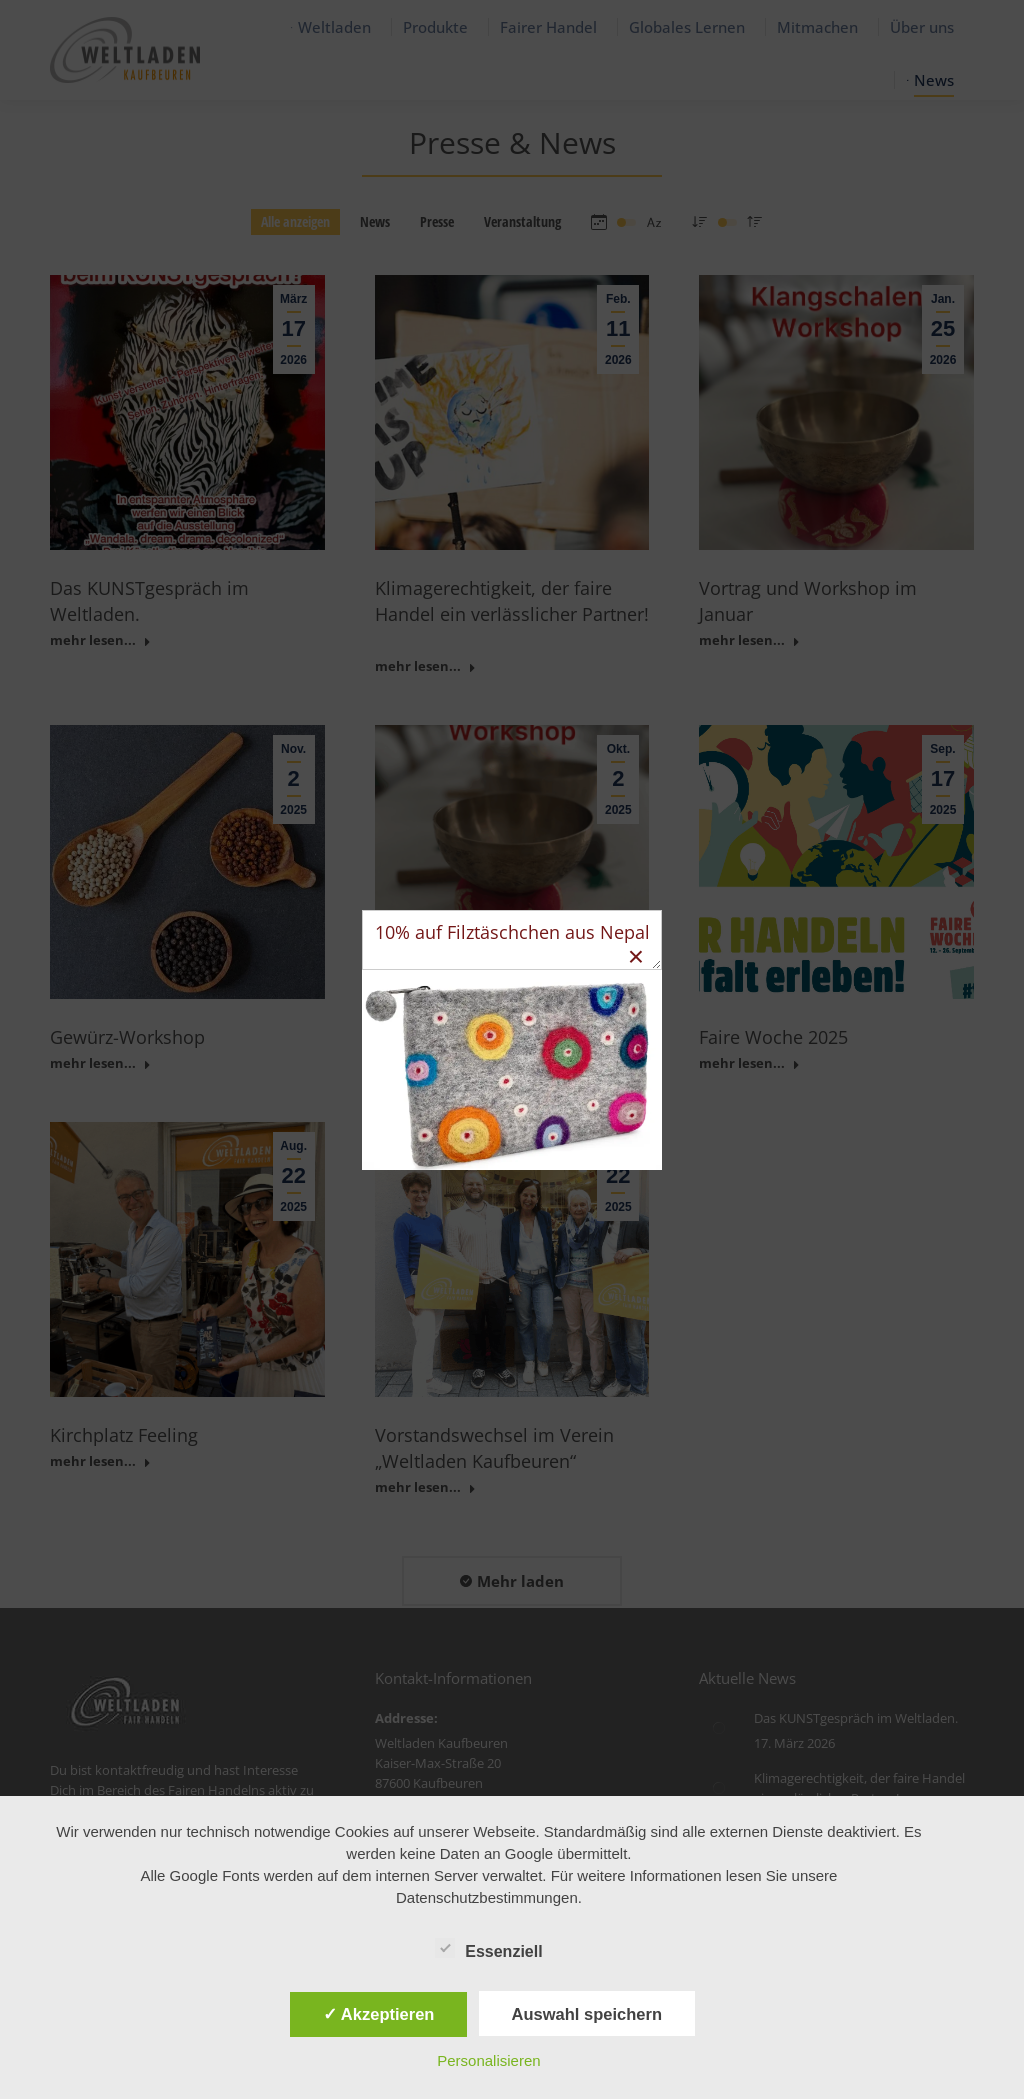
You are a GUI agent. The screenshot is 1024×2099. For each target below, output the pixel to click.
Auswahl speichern (587, 2014)
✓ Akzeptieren (379, 2014)
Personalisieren (488, 2060)
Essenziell (488, 1948)
